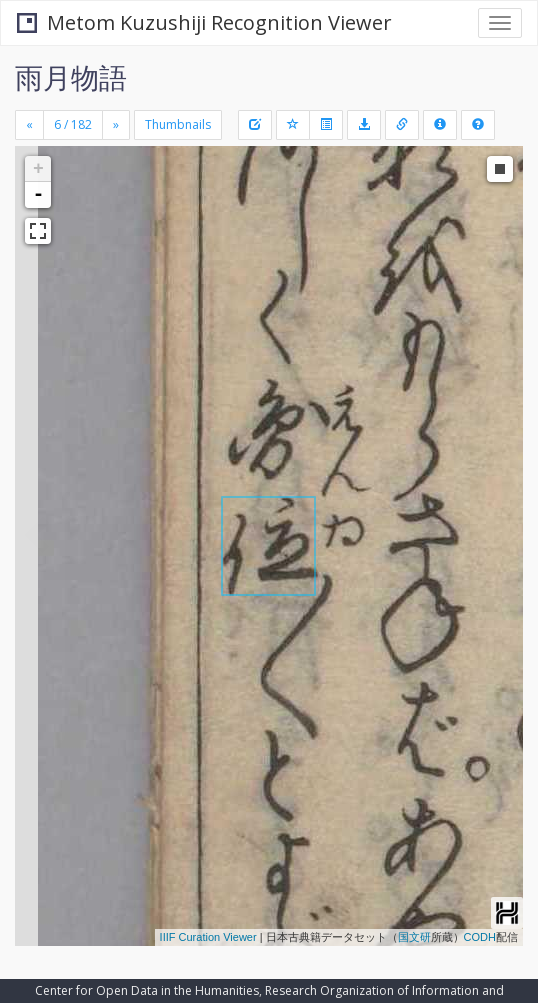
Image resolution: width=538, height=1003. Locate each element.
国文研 (414, 937)
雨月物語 (71, 77)
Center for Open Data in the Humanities (147, 990)
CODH (480, 937)
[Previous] (29, 125)
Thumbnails (178, 124)
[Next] (116, 125)
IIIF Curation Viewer (208, 937)
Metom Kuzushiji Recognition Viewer (204, 22)
